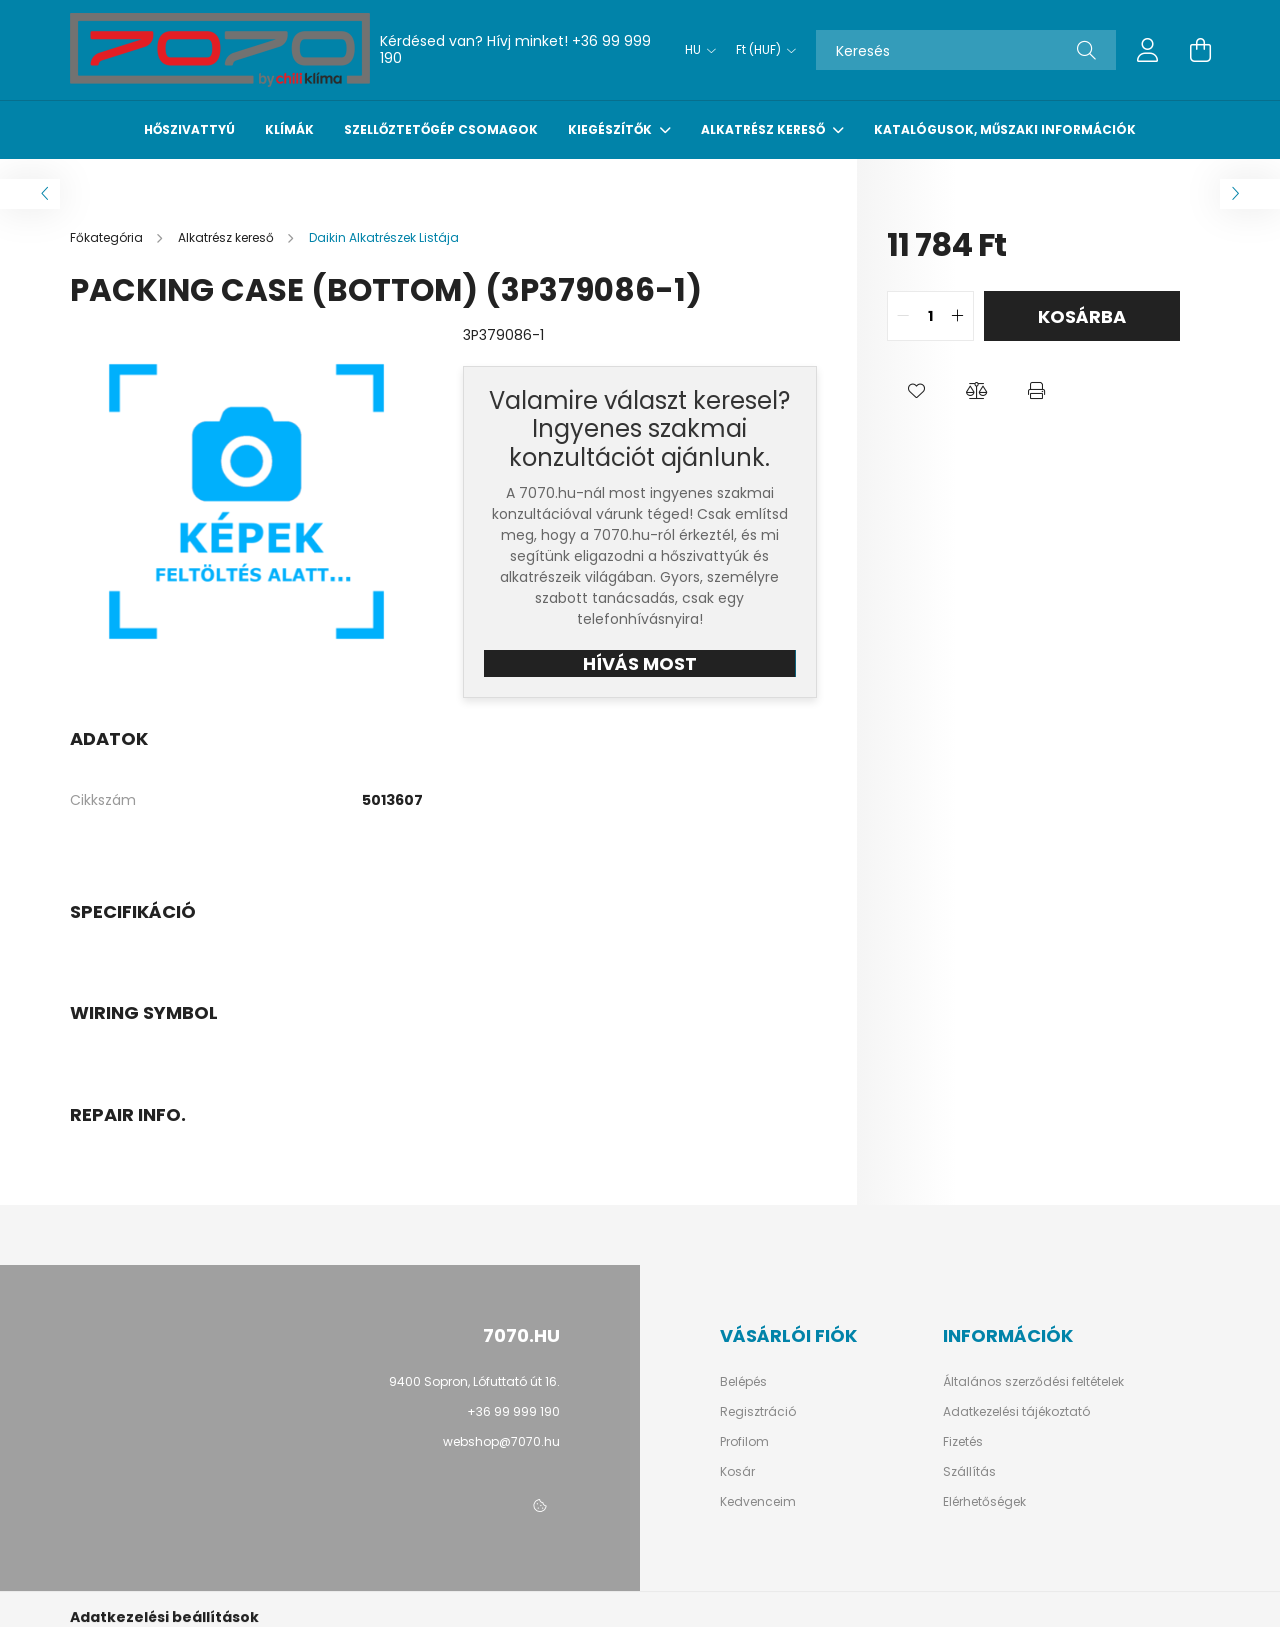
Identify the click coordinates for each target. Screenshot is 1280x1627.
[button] (917, 391)
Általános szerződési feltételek (1033, 1382)
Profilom (744, 1442)
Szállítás (969, 1472)
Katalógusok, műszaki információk (1005, 129)
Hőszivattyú (189, 129)
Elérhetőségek (984, 1502)
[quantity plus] (958, 316)
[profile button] (1148, 50)
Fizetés (963, 1442)
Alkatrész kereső (764, 129)
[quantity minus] (903, 316)
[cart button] (1200, 50)
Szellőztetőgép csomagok (441, 129)
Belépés (743, 1382)
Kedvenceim (758, 1502)
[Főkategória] (108, 237)
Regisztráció (758, 1412)
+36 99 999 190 (513, 1411)
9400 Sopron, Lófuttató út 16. (474, 1381)
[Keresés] (966, 50)
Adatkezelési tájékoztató (1016, 1412)
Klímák (289, 129)
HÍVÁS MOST (640, 663)
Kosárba (1082, 316)
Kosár (737, 1472)
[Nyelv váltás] (695, 50)
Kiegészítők (611, 129)
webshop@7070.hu (501, 1441)
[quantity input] (930, 316)
